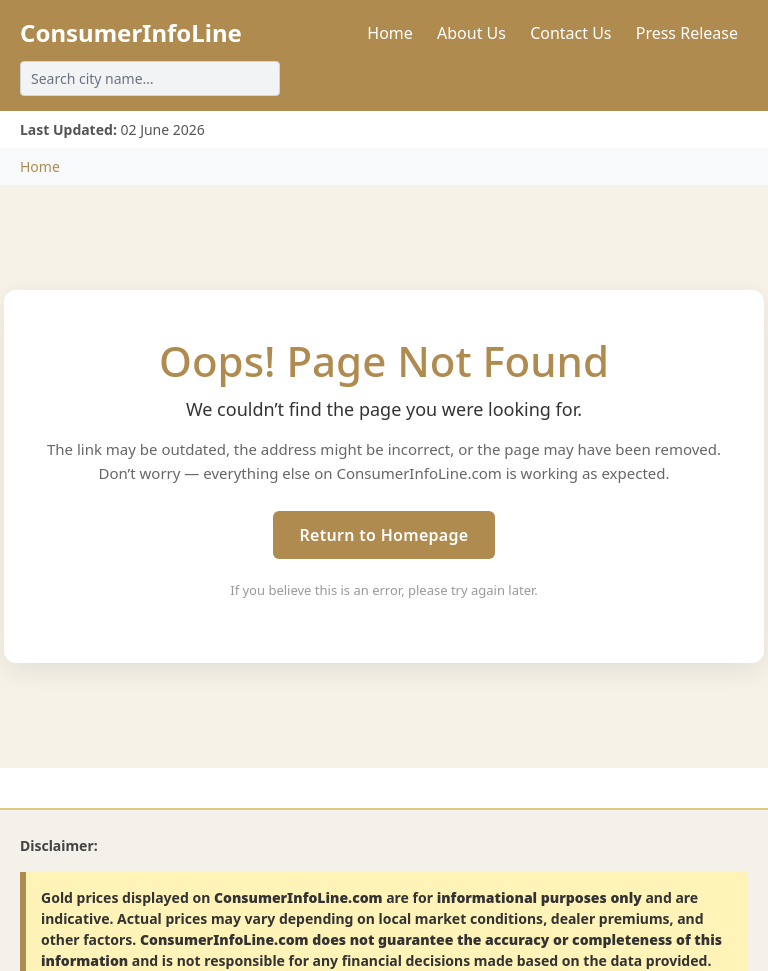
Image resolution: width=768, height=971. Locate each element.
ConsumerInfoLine (131, 32)
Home (390, 33)
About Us (471, 33)
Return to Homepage (383, 535)
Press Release (687, 33)
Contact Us (570, 33)
